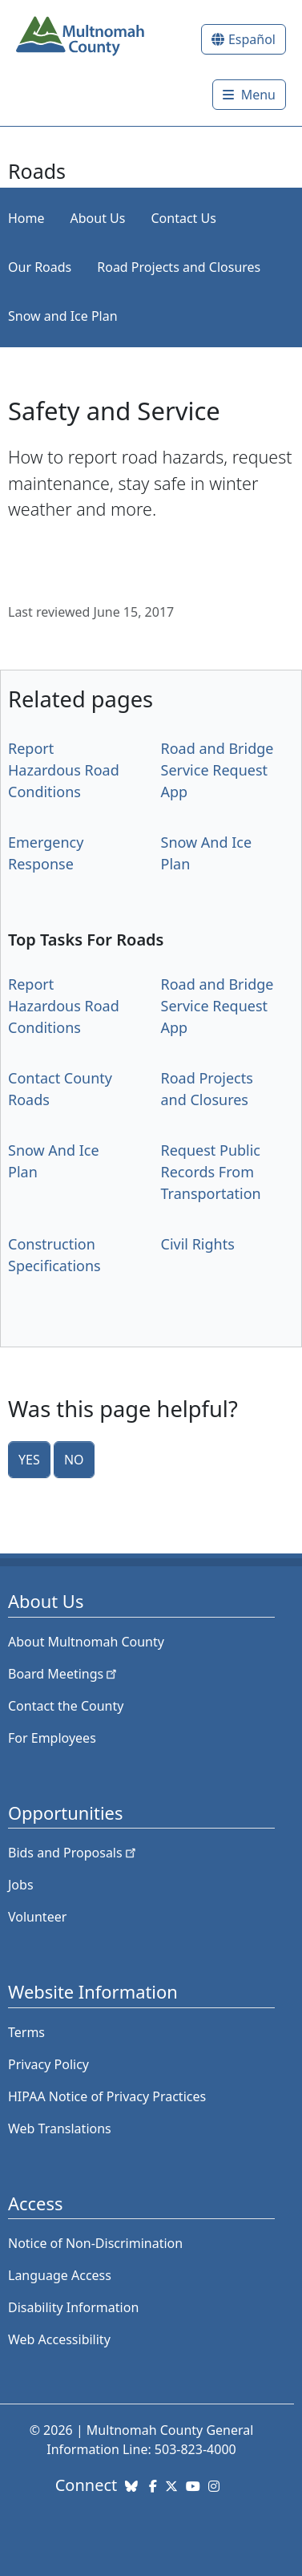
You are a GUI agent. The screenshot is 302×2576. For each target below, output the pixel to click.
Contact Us (183, 218)
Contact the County (65, 1706)
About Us (98, 218)
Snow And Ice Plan (206, 852)
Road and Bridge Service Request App (217, 770)
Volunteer (37, 1917)
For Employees (52, 1738)
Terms (26, 2032)
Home (26, 218)
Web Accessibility (59, 2339)
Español (252, 39)
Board (63, 1674)
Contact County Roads (60, 1088)
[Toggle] (249, 94)
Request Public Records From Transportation (211, 1171)
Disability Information (73, 2307)
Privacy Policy (48, 2064)
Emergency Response (45, 852)
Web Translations (59, 2128)
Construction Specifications (54, 1254)
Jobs (21, 1885)
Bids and (73, 1852)
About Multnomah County (86, 1642)
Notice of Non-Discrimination (95, 2243)
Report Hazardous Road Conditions (63, 770)
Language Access (59, 2275)
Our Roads (39, 267)
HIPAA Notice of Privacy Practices (107, 2096)
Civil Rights (198, 1244)
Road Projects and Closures (178, 267)
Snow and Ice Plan (63, 316)
